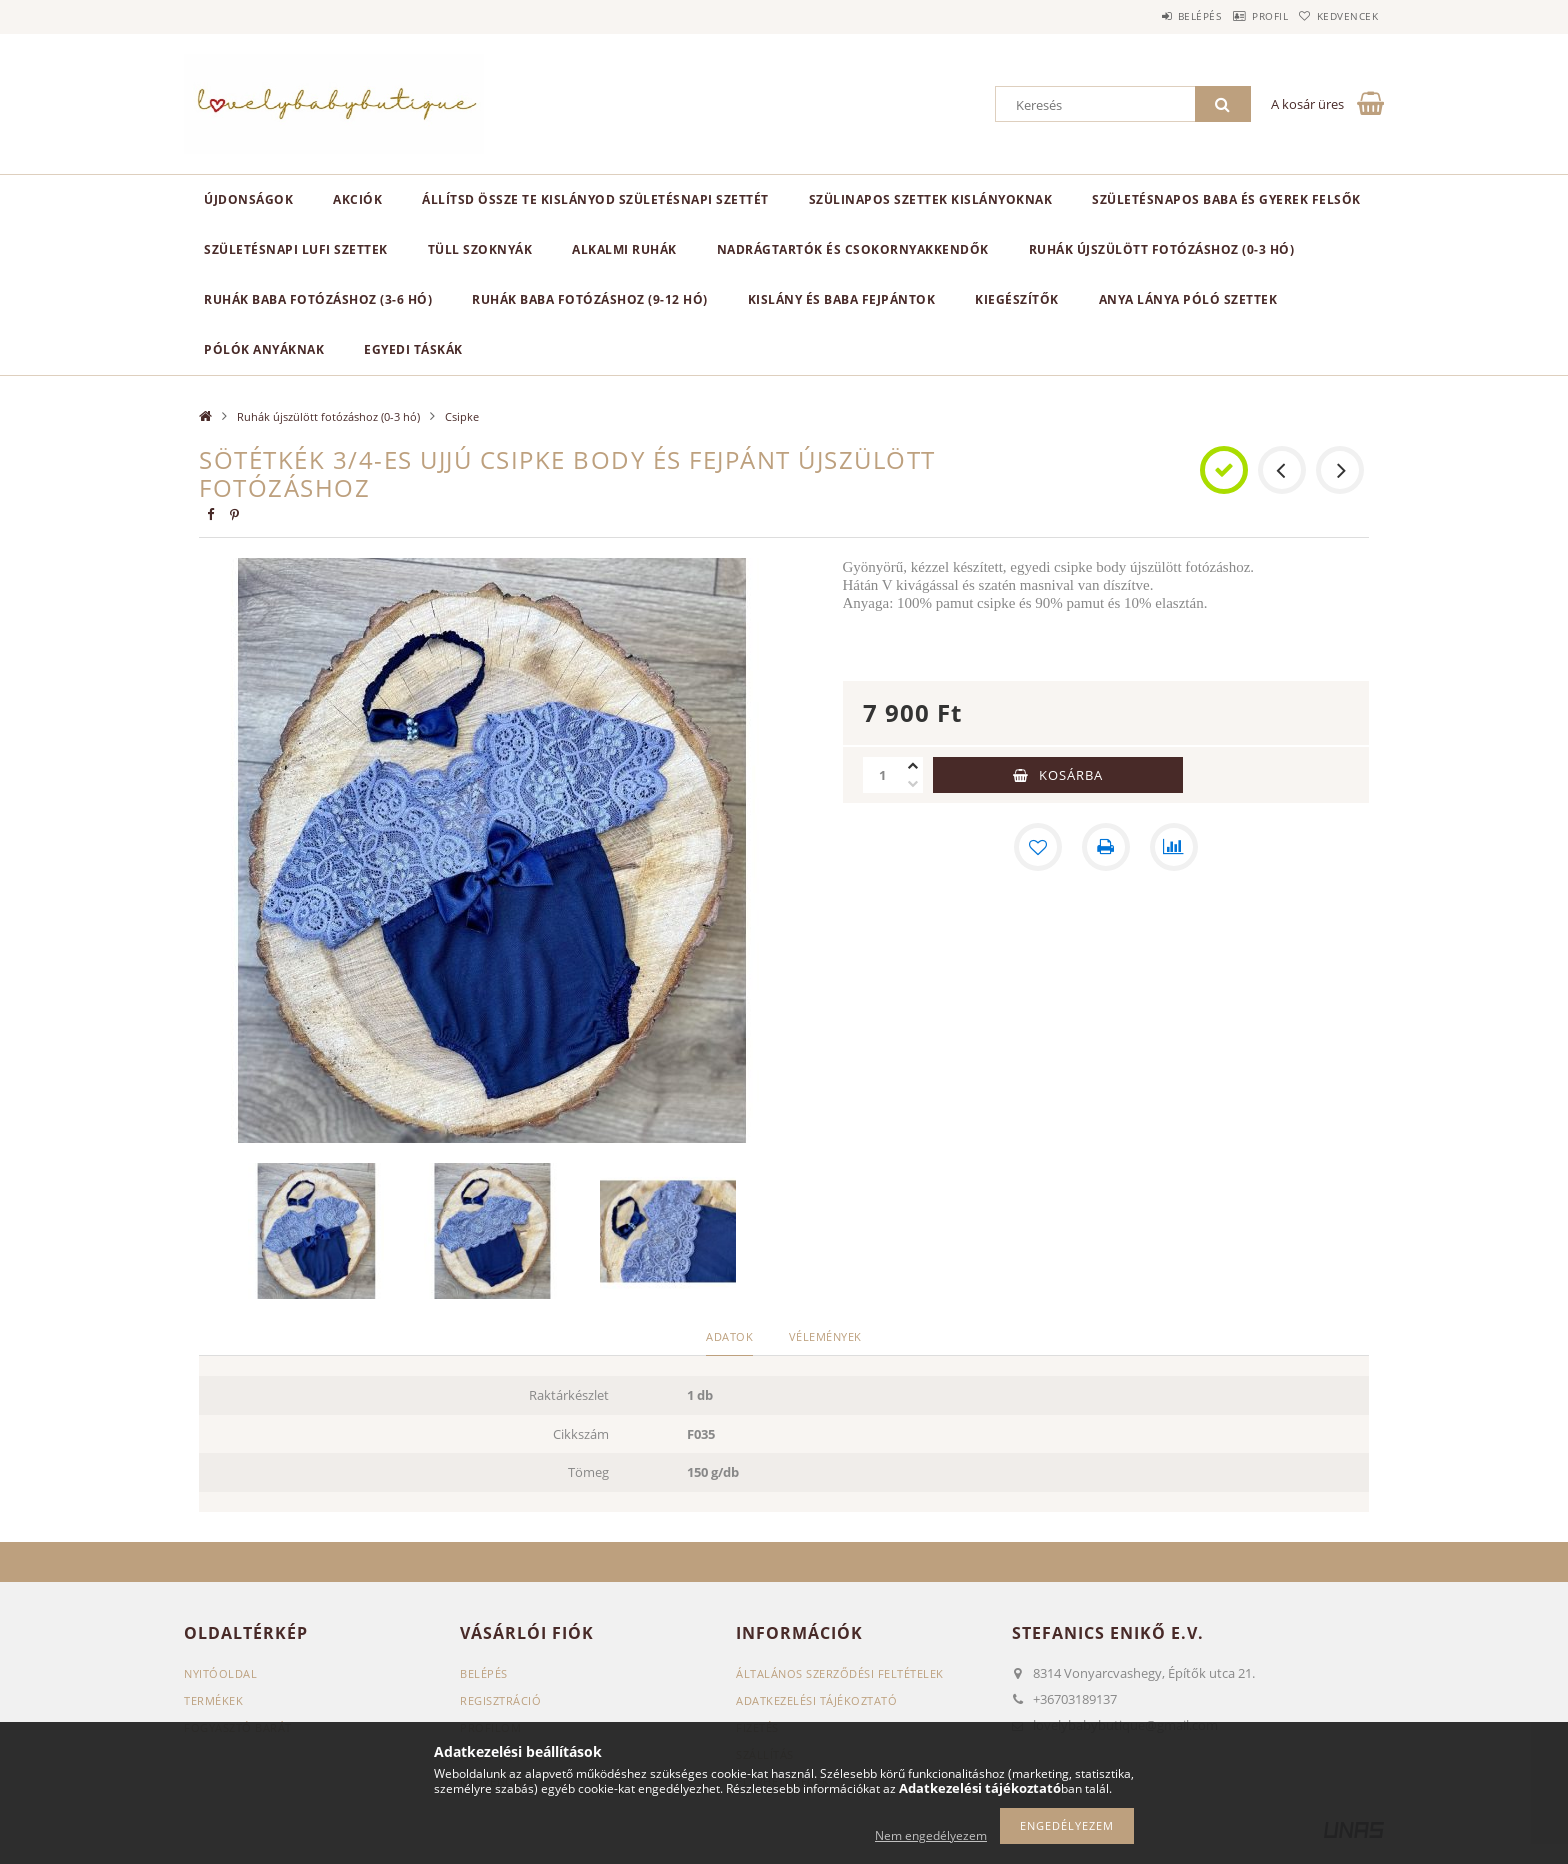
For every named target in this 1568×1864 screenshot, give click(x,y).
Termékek (213, 1700)
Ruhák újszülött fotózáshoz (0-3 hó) (1162, 249)
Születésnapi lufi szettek (296, 249)
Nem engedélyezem (931, 1835)
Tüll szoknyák (480, 249)
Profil (1242, 16)
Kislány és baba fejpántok (842, 299)
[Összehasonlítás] (1174, 847)
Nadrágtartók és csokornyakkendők (853, 249)
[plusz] (913, 766)
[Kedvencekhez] (1038, 847)
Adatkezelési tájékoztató (816, 1700)
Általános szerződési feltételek (840, 1673)
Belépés (1153, 16)
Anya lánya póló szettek (1188, 299)
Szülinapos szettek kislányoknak (931, 199)
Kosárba (1071, 775)
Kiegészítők (1017, 299)
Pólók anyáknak (264, 349)
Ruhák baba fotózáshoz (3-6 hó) (318, 299)
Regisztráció (500, 1700)
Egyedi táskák (413, 349)
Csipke (462, 416)
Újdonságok (248, 199)
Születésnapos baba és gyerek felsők (1226, 199)
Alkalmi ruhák (624, 249)
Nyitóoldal (220, 1673)
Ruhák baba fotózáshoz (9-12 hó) (590, 299)
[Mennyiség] (883, 775)
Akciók (357, 199)
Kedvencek (1339, 16)
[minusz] (913, 784)
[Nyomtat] (1106, 847)
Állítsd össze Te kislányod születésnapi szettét (595, 199)
